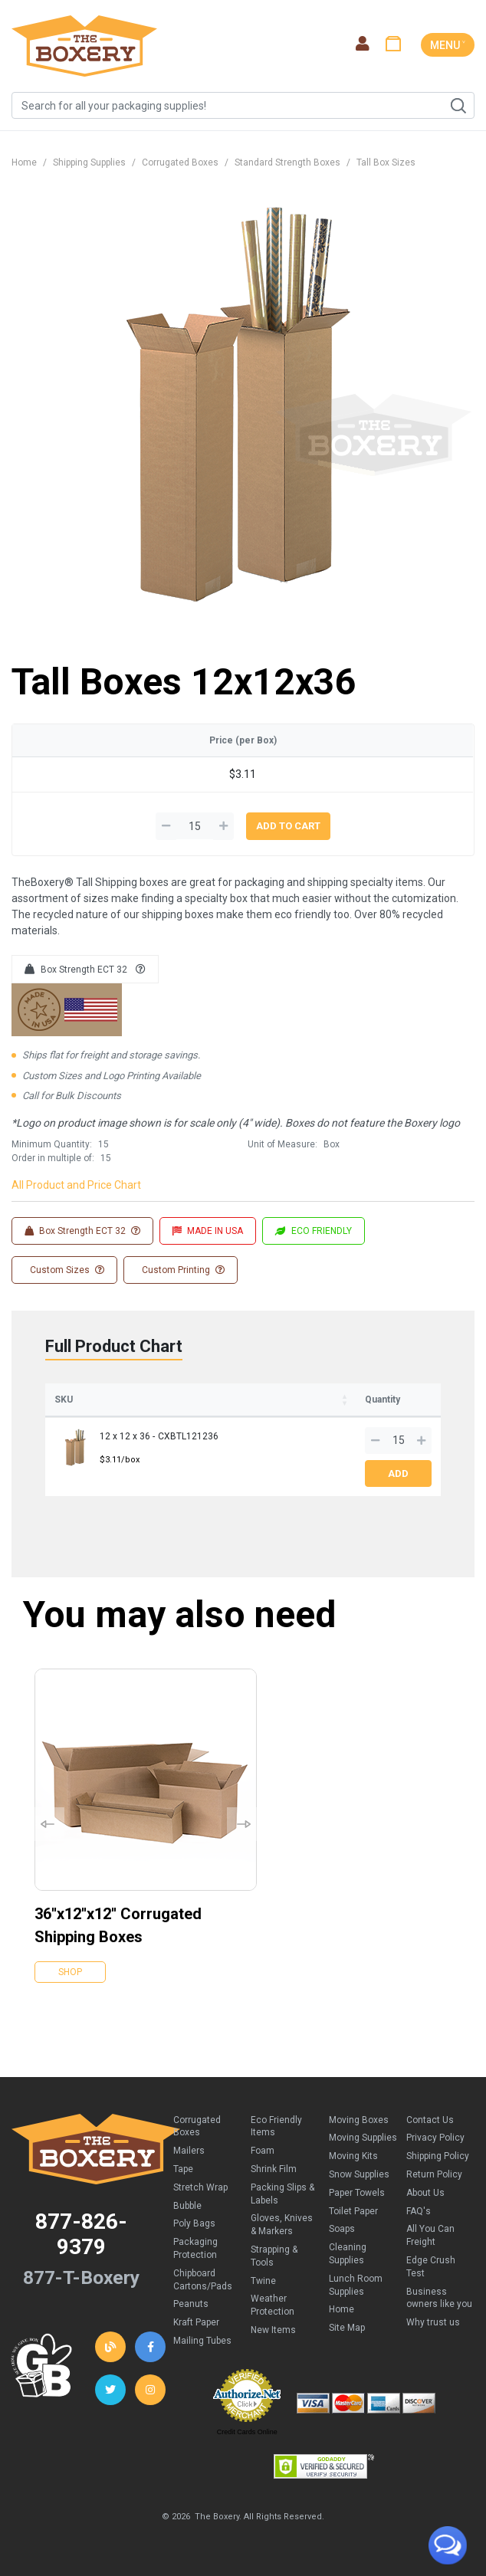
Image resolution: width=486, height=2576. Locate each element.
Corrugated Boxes (180, 162)
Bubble (187, 2205)
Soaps (342, 2228)
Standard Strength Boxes (287, 162)
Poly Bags (194, 2223)
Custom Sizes (66, 1270)
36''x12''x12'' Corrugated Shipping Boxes (118, 1925)
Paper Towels (357, 2192)
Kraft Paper (196, 2322)
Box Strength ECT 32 (85, 969)
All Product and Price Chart (76, 1185)
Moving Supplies (363, 2137)
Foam (262, 2150)
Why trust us (433, 2322)
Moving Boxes (359, 2120)
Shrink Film (274, 2169)
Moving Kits (353, 2156)
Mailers (189, 2150)
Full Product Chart (113, 1346)
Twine (263, 2281)
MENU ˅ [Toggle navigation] (447, 45)
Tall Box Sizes (385, 162)
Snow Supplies (359, 2174)
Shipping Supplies (89, 162)
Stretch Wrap (200, 2187)
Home (24, 162)
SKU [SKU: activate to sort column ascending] (63, 1399)
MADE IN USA (207, 1231)
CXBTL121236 (188, 1436)
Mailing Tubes (202, 2340)
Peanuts (191, 2304)
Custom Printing (182, 1270)
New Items (273, 2330)
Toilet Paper (353, 2211)
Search (458, 106)
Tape (183, 2169)
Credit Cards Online (247, 2432)
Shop (70, 1972)
